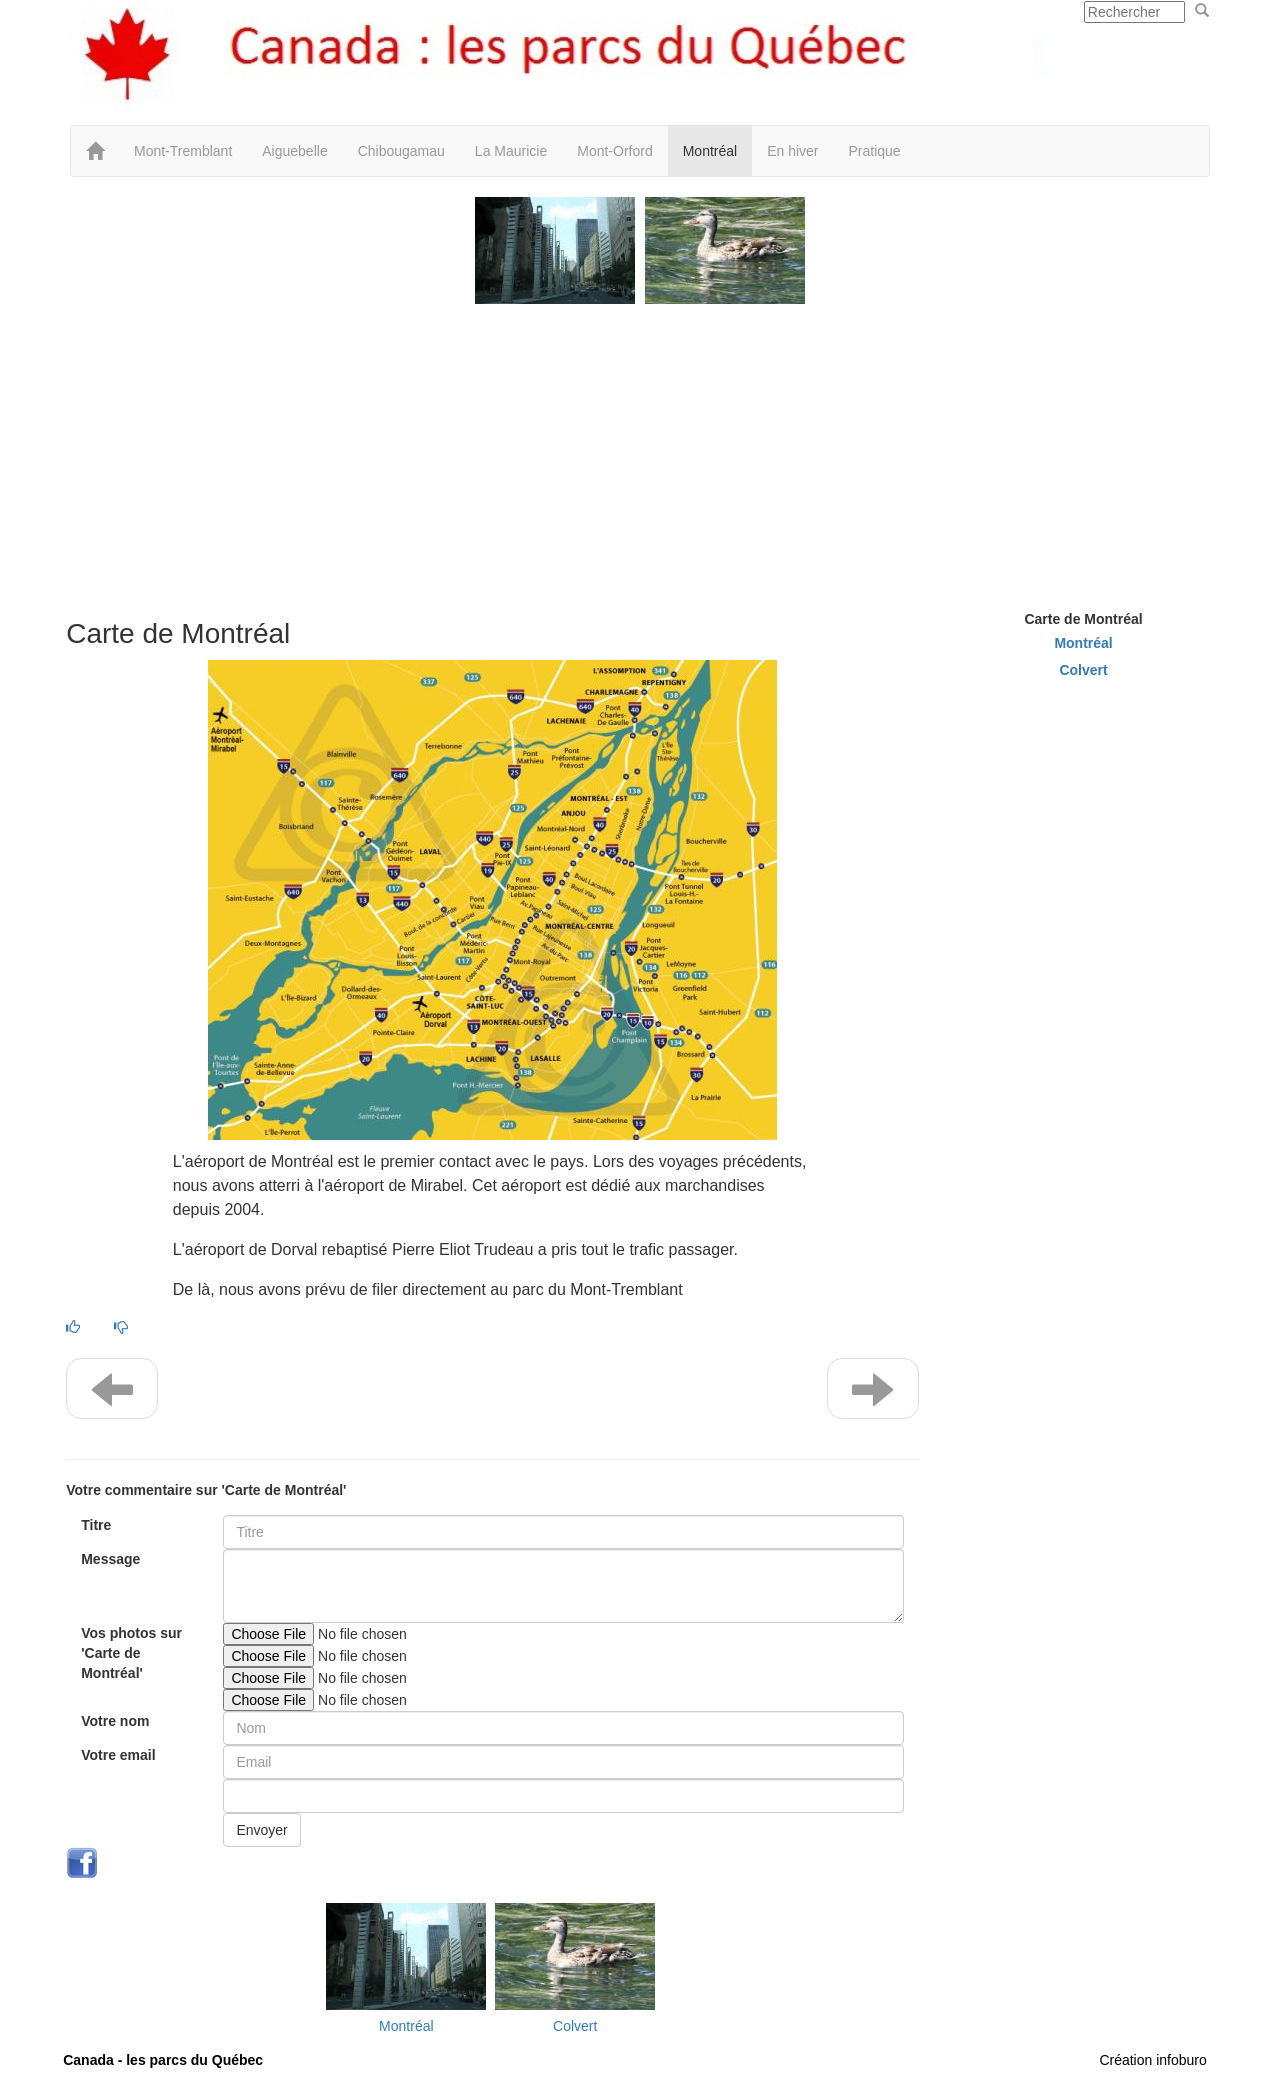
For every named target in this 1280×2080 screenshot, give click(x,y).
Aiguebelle (294, 151)
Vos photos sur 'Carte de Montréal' (131, 1653)
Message (110, 1559)
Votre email (118, 1755)
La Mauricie (511, 151)
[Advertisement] (639, 449)
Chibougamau (401, 151)
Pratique (875, 151)
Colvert (575, 2026)
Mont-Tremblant (183, 151)
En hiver (792, 151)
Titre (96, 1525)
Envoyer (261, 1830)
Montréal (710, 151)
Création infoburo (1152, 2060)
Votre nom (115, 1721)
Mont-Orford (614, 151)
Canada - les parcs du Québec (163, 2060)
